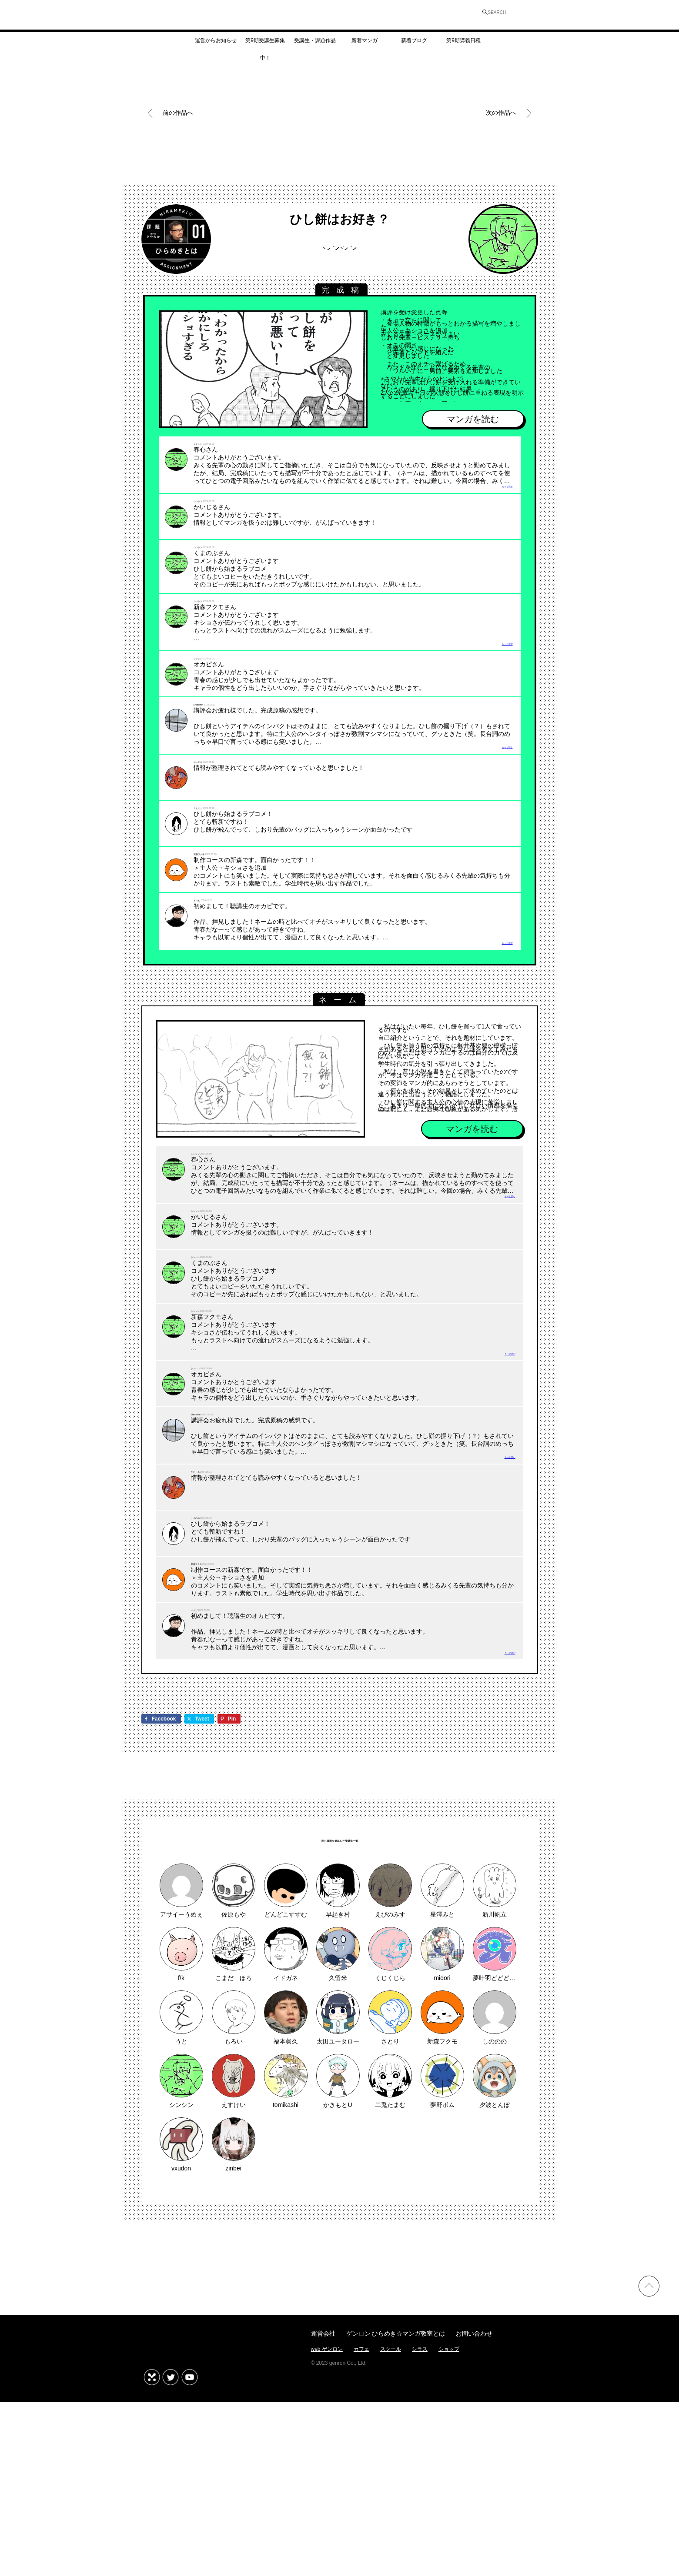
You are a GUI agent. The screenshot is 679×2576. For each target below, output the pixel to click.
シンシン (339, 251)
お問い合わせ (474, 2510)
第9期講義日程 (463, 45)
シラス (420, 2527)
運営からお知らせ (216, 45)
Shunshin (208, 751)
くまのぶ (207, 868)
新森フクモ (211, 914)
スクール (390, 2527)
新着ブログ (414, 45)
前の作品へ (178, 112)
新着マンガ (364, 45)
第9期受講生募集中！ (265, 48)
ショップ (448, 2527)
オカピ (204, 967)
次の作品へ (502, 112)
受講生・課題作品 (315, 45)
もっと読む (495, 498)
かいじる (207, 822)
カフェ (361, 2527)
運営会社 (323, 2510)
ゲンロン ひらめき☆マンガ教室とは (395, 2510)
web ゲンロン (327, 2527)
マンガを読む (473, 420)
